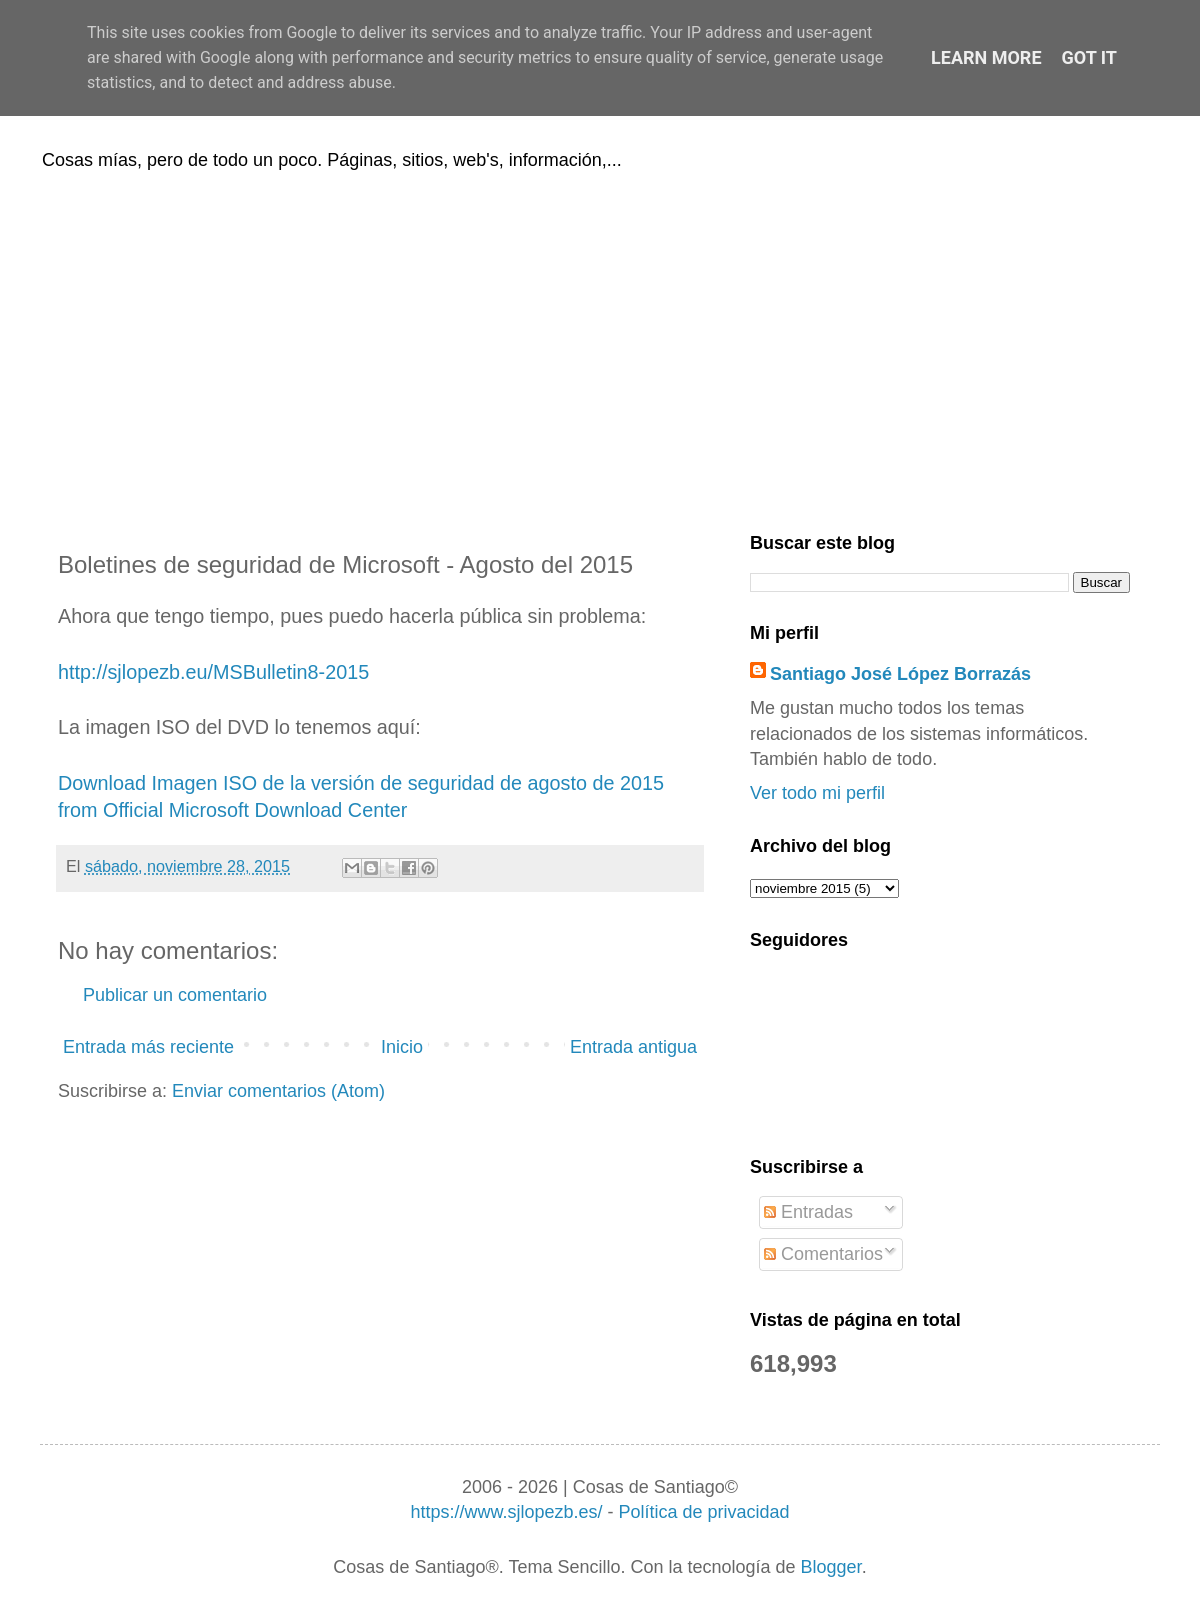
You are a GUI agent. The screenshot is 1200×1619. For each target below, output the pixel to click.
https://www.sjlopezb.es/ (506, 1512)
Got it (1089, 57)
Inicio (402, 1047)
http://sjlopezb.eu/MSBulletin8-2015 (213, 672)
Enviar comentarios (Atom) (278, 1091)
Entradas (808, 1212)
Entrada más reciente (148, 1047)
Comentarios (823, 1254)
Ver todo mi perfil (817, 793)
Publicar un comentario (175, 995)
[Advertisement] (600, 348)
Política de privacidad (703, 1512)
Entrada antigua (633, 1047)
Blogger (831, 1567)
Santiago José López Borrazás (900, 674)
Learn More (986, 57)
